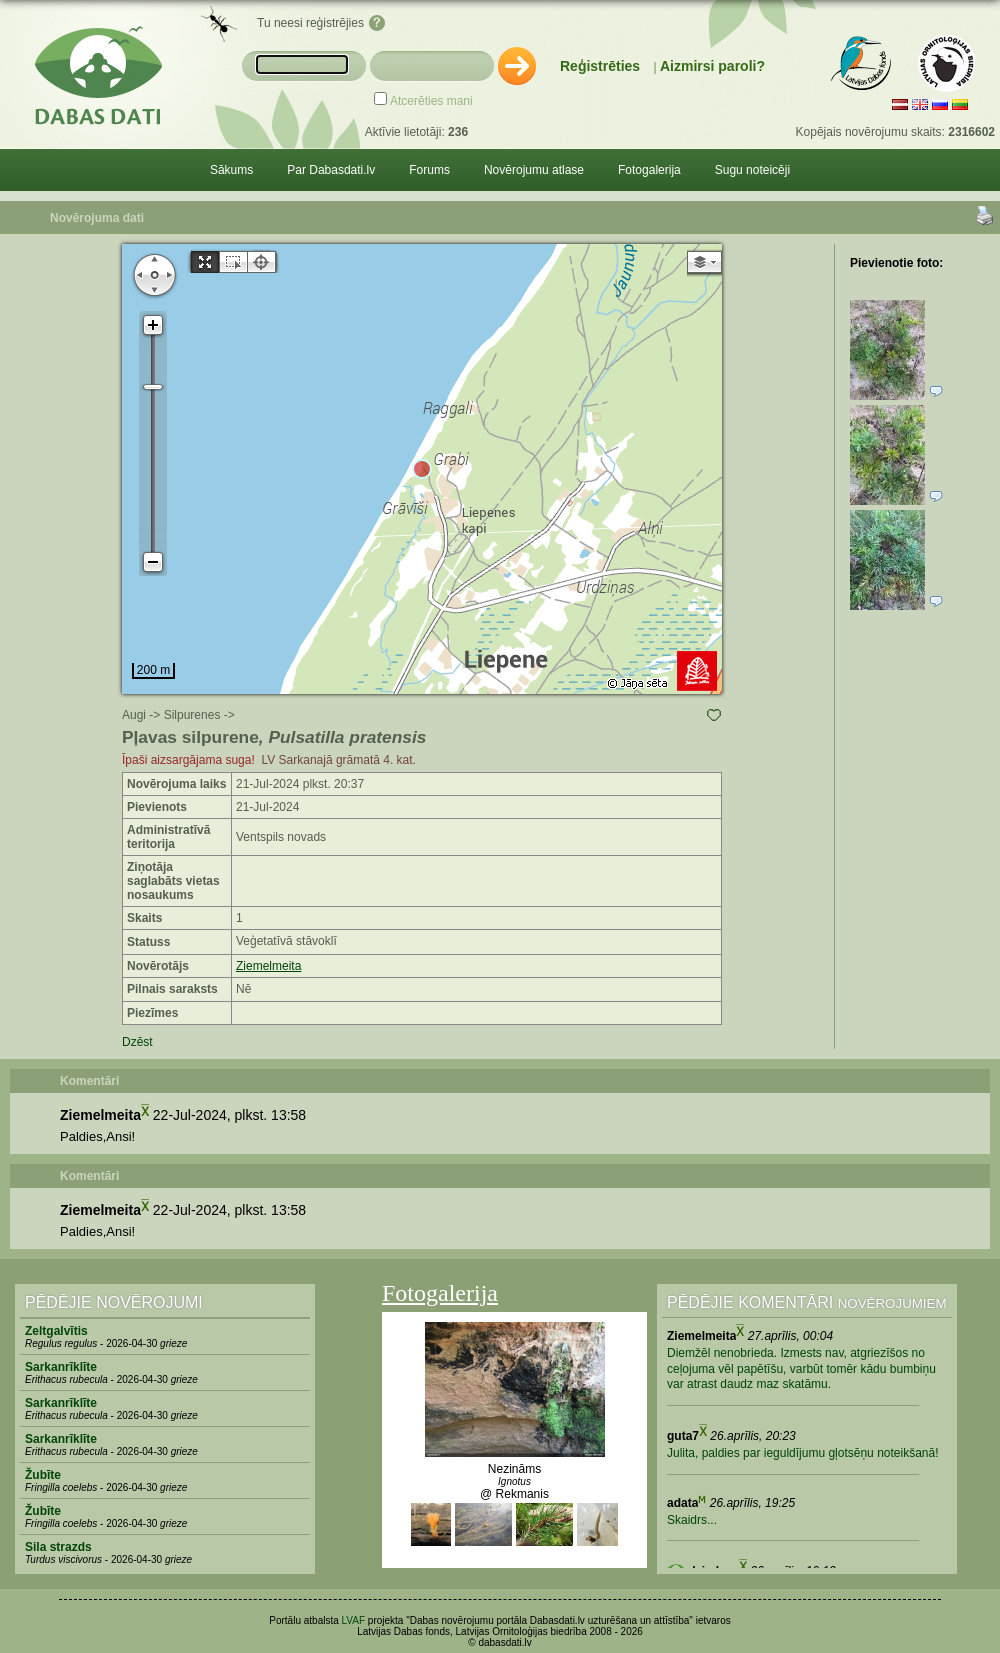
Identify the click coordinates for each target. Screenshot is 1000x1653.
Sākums (231, 170)
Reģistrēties (600, 66)
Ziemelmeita (268, 966)
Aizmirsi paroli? (712, 66)
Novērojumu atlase (534, 170)
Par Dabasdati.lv (331, 170)
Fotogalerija (649, 170)
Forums (429, 170)
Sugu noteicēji (752, 170)
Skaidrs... (692, 1520)
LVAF (354, 1620)
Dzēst (137, 1042)
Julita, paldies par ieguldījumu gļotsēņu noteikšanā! (803, 1453)
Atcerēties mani (431, 101)
